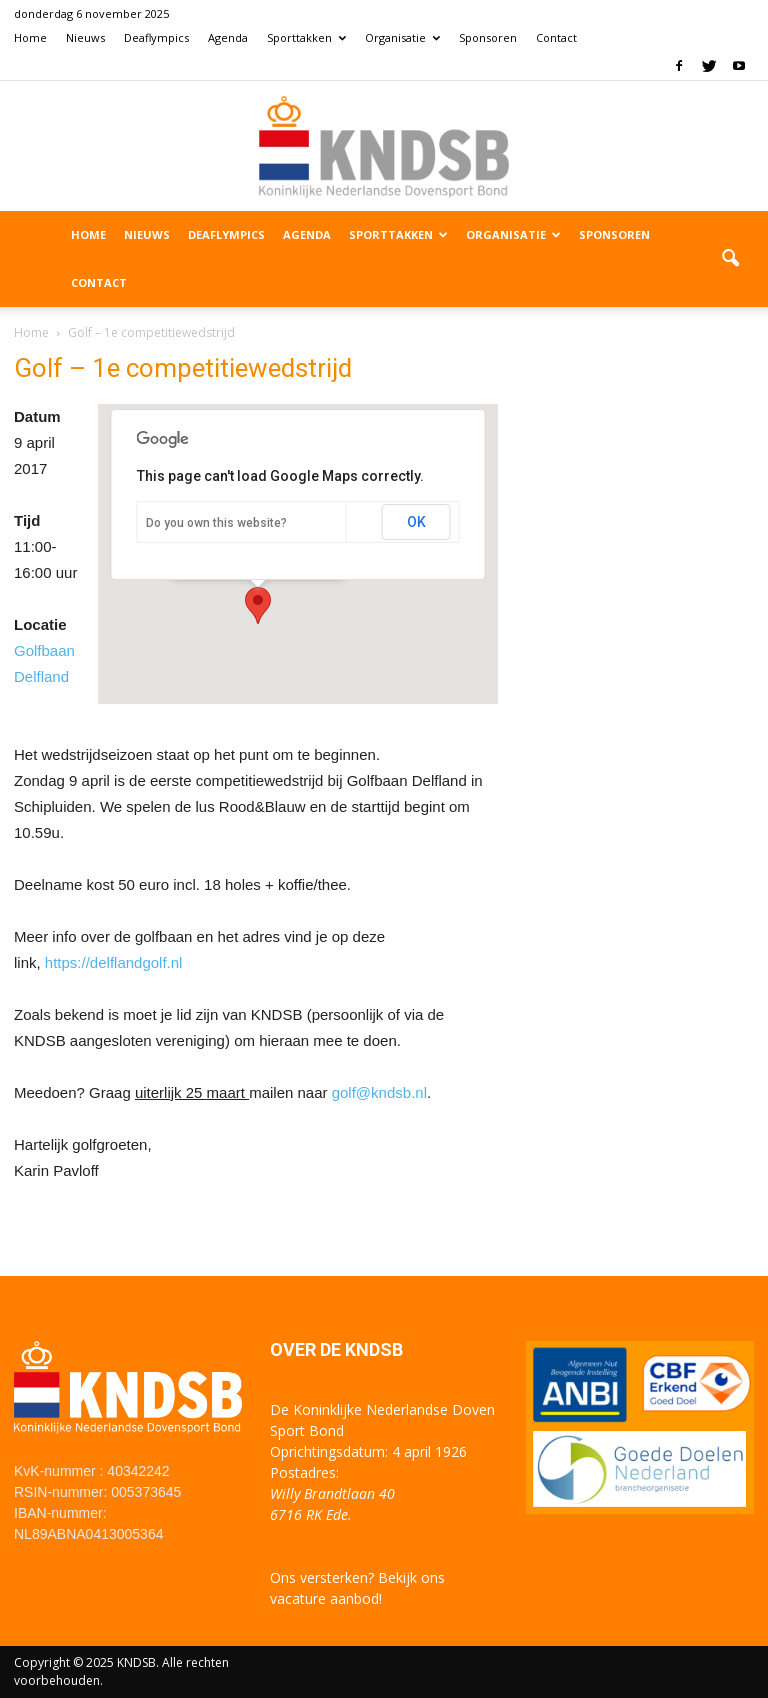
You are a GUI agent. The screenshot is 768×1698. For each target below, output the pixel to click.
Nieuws (85, 37)
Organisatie (402, 37)
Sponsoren (488, 37)
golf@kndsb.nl (379, 1092)
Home (30, 37)
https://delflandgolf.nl (114, 962)
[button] (730, 259)
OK (416, 522)
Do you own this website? (216, 523)
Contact (556, 37)
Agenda (228, 37)
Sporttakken (306, 37)
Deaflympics (156, 37)
